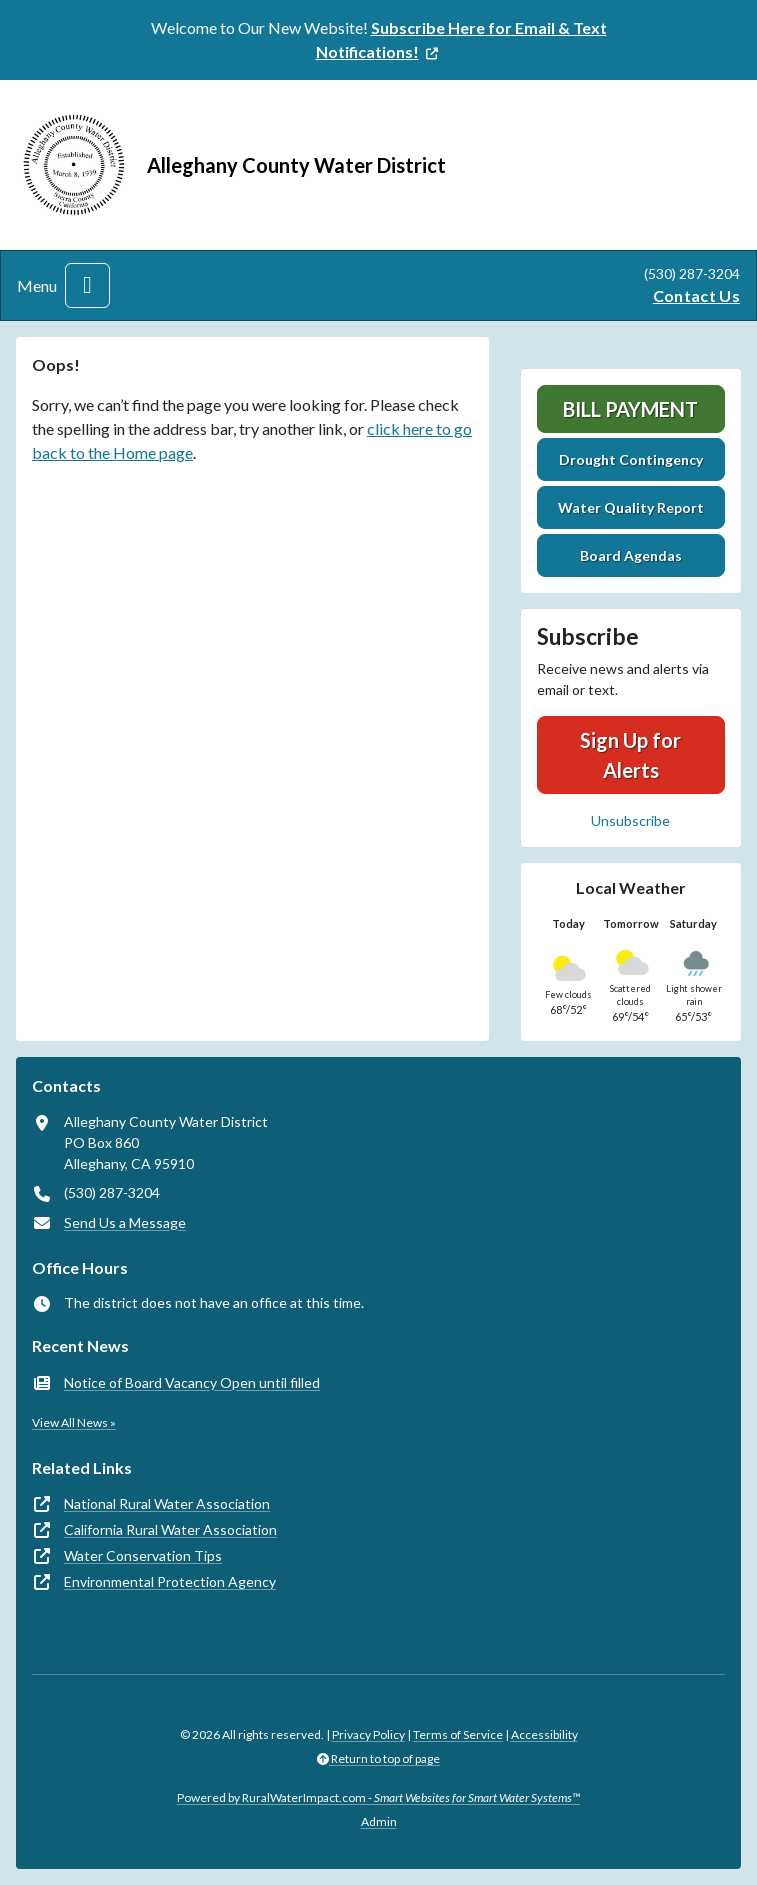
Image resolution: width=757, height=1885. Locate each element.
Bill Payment (630, 409)
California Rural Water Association (170, 1529)
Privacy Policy (368, 1734)
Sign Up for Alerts (630, 755)
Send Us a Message (125, 1222)
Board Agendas (631, 555)
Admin (379, 1821)
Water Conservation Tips (143, 1555)
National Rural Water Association (167, 1503)
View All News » (74, 1422)
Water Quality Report (631, 507)
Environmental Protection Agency (170, 1581)
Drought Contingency (631, 459)
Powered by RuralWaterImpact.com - (378, 1797)
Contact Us (696, 295)
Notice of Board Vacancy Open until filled (192, 1382)
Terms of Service (458, 1734)
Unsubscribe (630, 820)
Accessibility (544, 1734)
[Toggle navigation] (87, 285)
